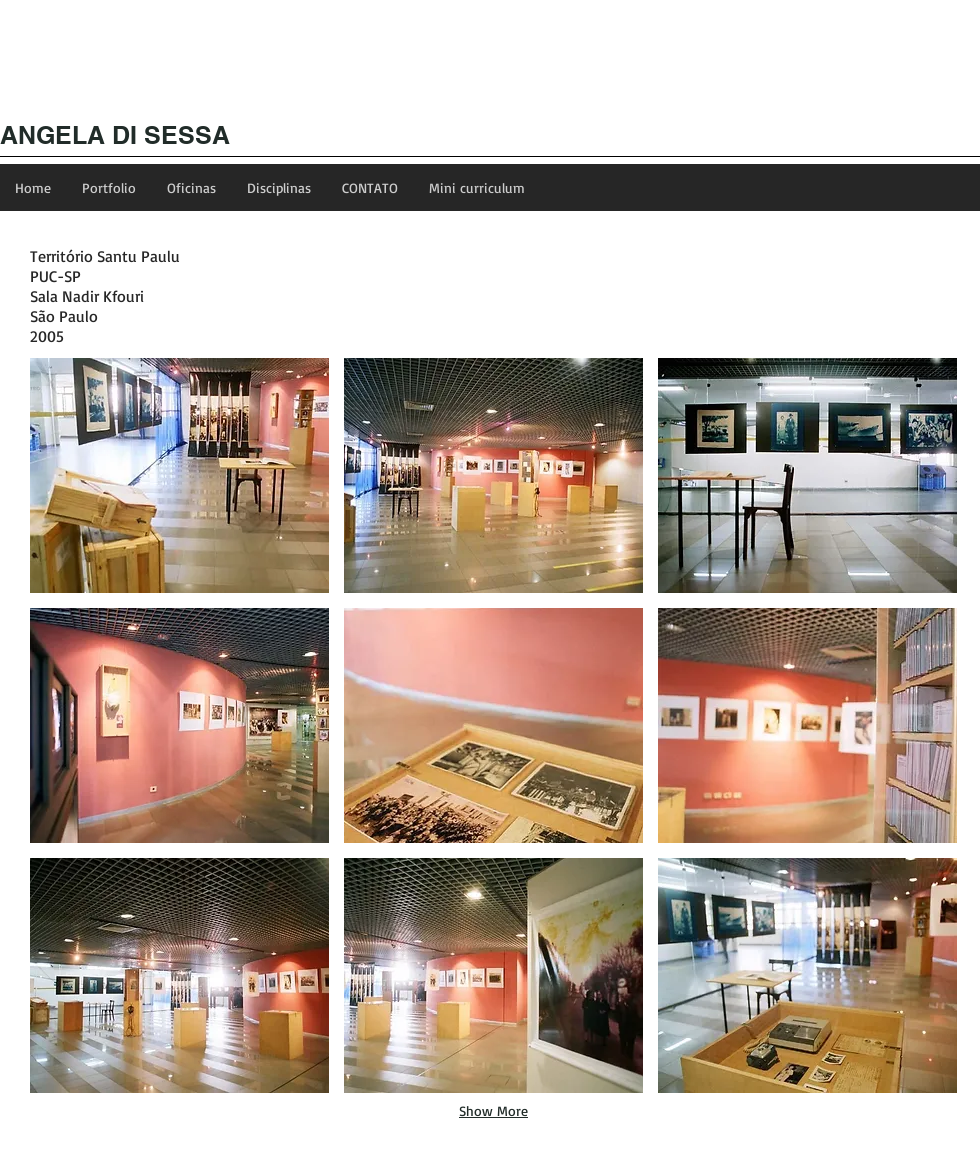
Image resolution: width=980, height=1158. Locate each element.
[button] (179, 475)
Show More (493, 1110)
